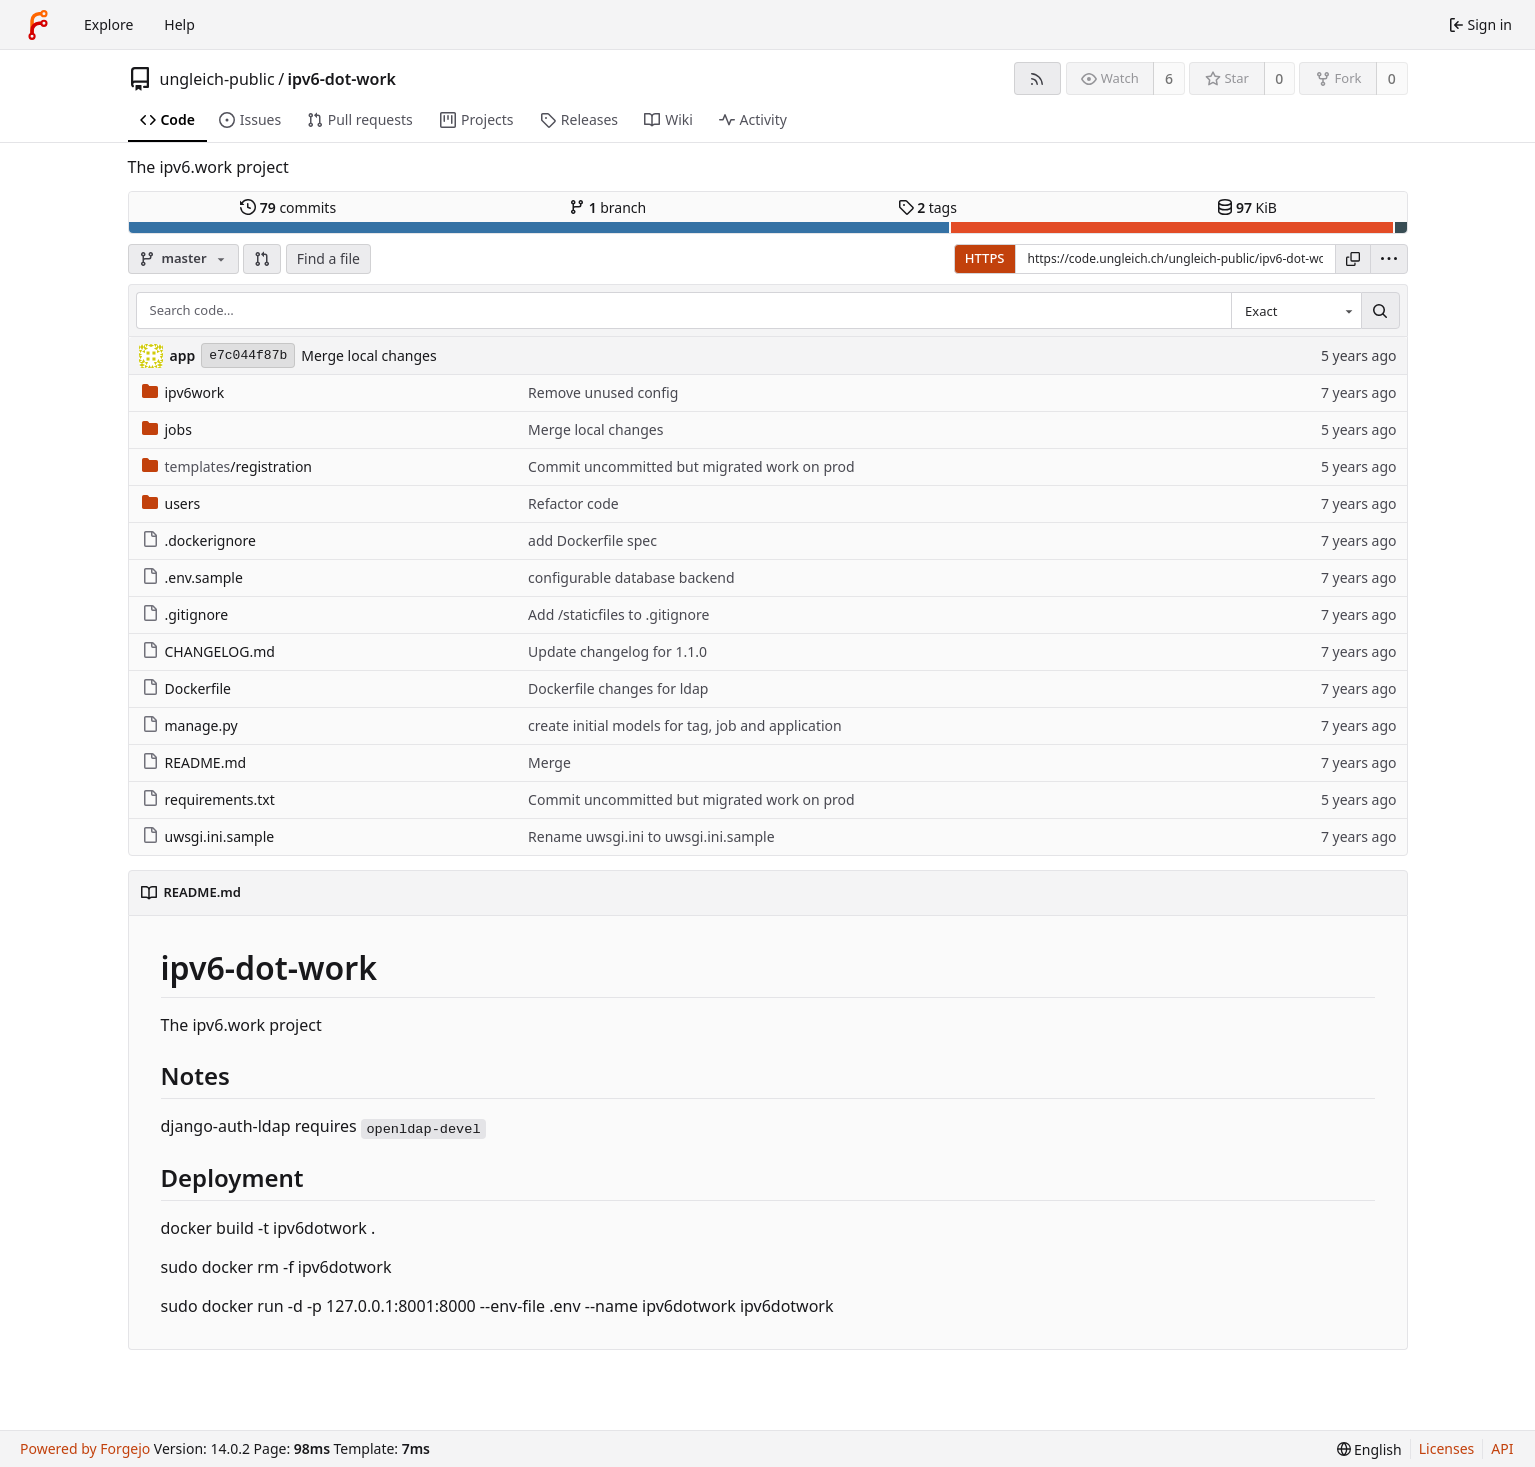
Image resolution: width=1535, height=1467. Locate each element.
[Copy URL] (1353, 259)
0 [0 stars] (1279, 78)
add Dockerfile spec (592, 540)
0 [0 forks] (1392, 78)
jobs (167, 429)
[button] (262, 259)
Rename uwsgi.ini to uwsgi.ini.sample (651, 836)
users (171, 503)
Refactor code (573, 503)
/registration (227, 466)
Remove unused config (603, 392)
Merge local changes (368, 355)
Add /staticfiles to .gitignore (618, 614)
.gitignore (185, 614)
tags (927, 207)
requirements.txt (208, 799)
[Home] (38, 25)
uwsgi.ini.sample (208, 836)
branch (607, 207)
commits (288, 207)
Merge (549, 762)
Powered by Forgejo (85, 1448)
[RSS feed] (1037, 78)
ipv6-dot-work (342, 79)
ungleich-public (217, 79)
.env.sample (192, 577)
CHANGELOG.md (208, 651)
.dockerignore (199, 540)
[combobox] (1296, 311)
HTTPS (985, 258)
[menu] (1389, 259)
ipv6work (183, 392)
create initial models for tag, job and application (685, 725)
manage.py (190, 725)
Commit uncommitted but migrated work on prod (691, 466)
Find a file (328, 258)
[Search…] (1380, 311)
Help (179, 24)
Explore (108, 24)
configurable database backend (631, 577)
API (1502, 1448)
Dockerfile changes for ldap (618, 688)
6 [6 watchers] (1169, 78)
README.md (194, 762)
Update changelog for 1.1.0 (617, 651)
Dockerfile (187, 688)
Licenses (1447, 1448)
